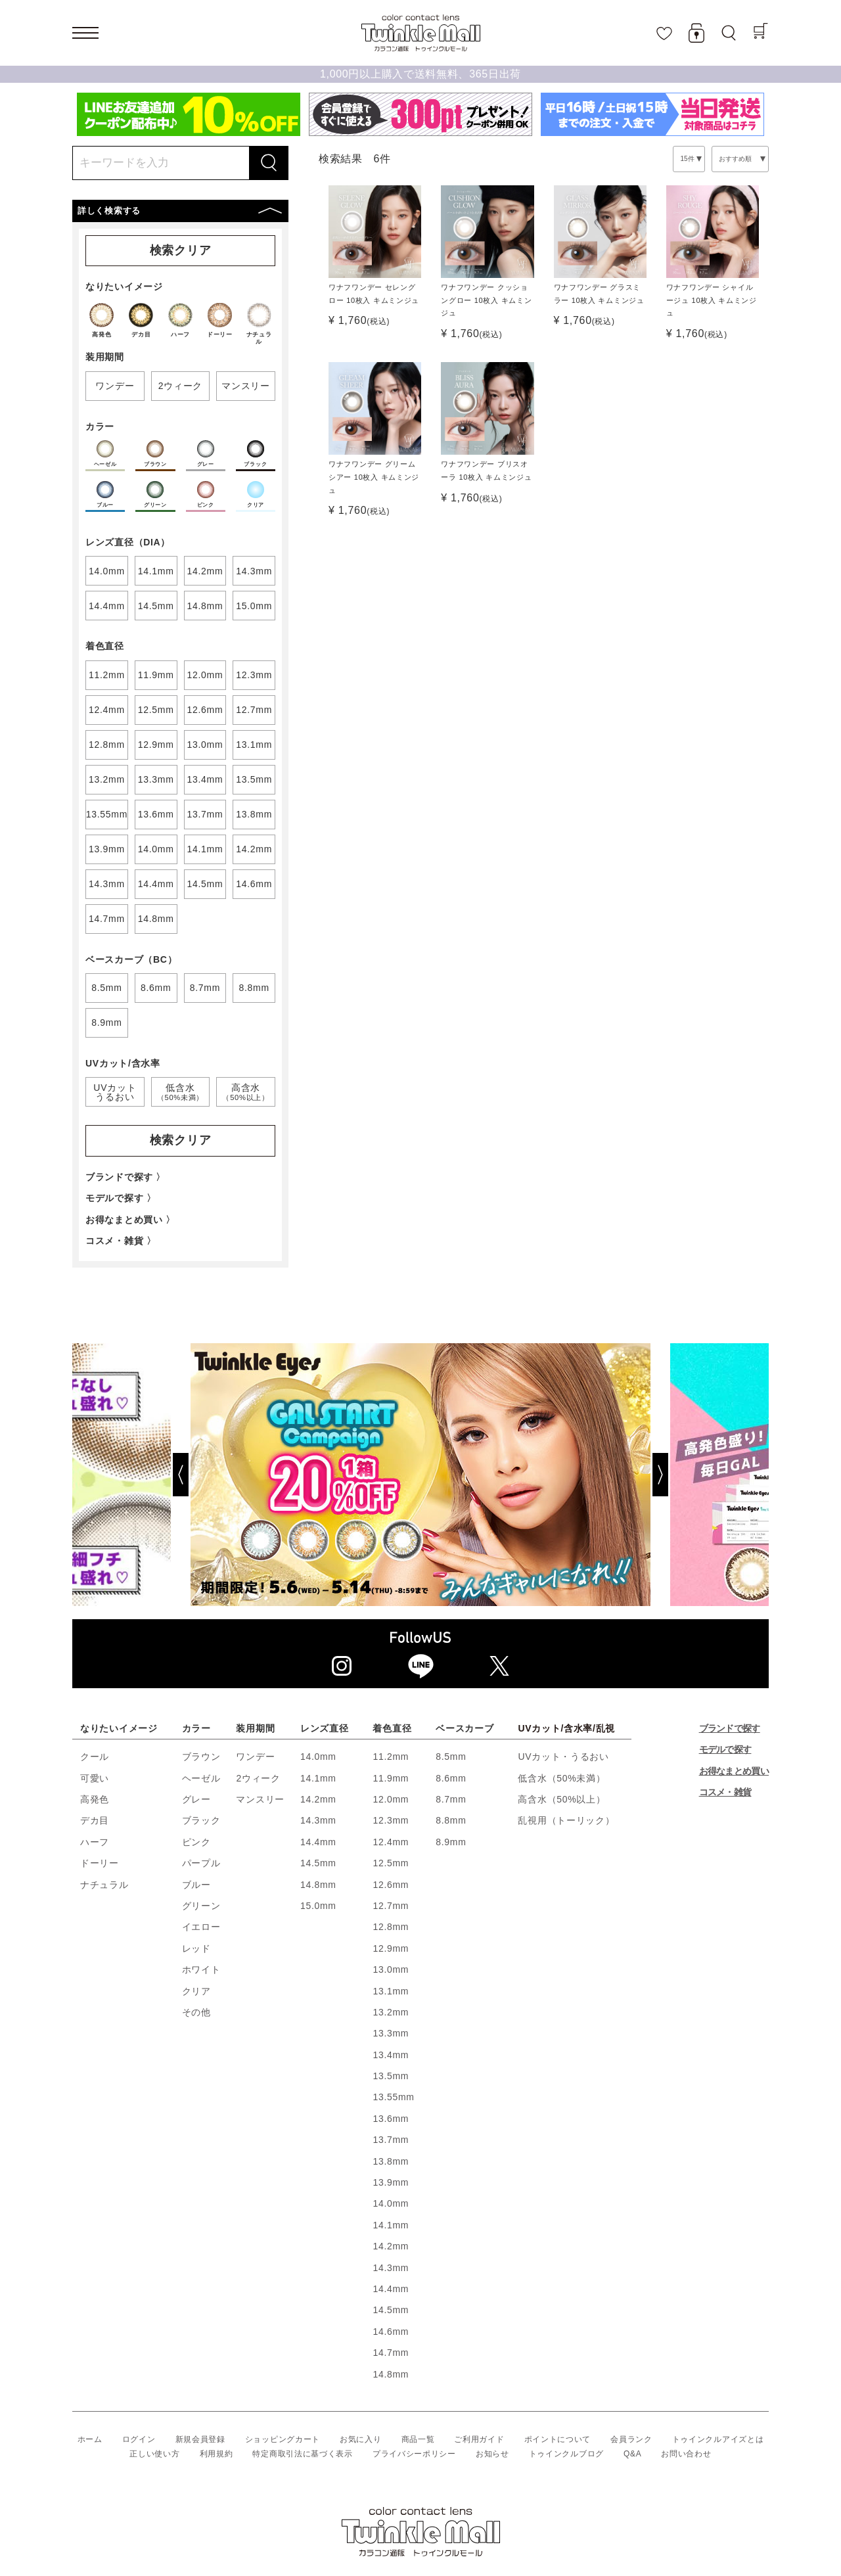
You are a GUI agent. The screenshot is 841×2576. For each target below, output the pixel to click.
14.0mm (318, 1756)
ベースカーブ (464, 1728)
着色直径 (392, 1728)
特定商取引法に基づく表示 (302, 2453)
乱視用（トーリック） (566, 1820)
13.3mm (391, 2033)
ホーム (90, 2439)
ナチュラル (104, 1884)
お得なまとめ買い (734, 1771)
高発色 (94, 1799)
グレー (196, 1799)
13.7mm (391, 2139)
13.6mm (391, 2118)
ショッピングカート (282, 2439)
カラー (196, 1728)
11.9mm (391, 1778)
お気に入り (361, 2439)
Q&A (632, 2453)
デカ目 (94, 1820)
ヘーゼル (201, 1778)
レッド (196, 1948)
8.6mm (451, 1778)
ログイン (139, 2439)
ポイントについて (557, 2439)
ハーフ (94, 1842)
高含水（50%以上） (561, 1799)
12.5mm (391, 1863)
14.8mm (318, 1884)
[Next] (709, 1474)
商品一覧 (418, 2439)
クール (94, 1756)
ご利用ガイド (479, 2439)
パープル (201, 1863)
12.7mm (391, 1905)
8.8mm (451, 1820)
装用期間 (255, 1728)
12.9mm (391, 1948)
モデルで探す (725, 1749)
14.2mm (318, 1799)
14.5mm (318, 1863)
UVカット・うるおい (563, 1756)
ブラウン (201, 1756)
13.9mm (391, 2182)
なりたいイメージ (119, 1728)
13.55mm (393, 2097)
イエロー (201, 1926)
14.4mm (318, 1842)
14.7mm (391, 2352)
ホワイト (201, 1969)
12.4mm (391, 1842)
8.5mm (451, 1756)
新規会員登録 (200, 2439)
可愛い (94, 1778)
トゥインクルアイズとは (718, 2439)
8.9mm (451, 1842)
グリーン (201, 1905)
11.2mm (391, 1756)
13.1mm (391, 1991)
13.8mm (391, 2161)
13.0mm (391, 1969)
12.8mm (391, 1926)
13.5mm (391, 2076)
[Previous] (131, 1474)
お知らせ (492, 2453)
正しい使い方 (154, 2453)
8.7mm (451, 1799)
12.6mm (391, 1884)
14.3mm (318, 1820)
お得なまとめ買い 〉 (130, 1219)
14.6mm (391, 2331)
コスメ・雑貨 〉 (120, 1240)
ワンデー (255, 1756)
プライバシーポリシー (414, 2453)
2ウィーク (258, 1778)
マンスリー (260, 1799)
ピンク (196, 1842)
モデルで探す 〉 (120, 1198)
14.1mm (318, 1778)
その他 (196, 2012)
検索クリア (181, 250)
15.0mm (318, 1905)
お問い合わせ (686, 2453)
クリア (196, 1991)
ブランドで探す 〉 (125, 1177)
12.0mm (391, 1799)
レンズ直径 (324, 1728)
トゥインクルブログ (566, 2453)
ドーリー (99, 1863)
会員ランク (631, 2439)
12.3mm (391, 1820)
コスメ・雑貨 (725, 1792)
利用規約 (216, 2453)
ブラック (201, 1820)
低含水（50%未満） (561, 1778)
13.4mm (391, 2055)
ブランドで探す (729, 1728)
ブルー (196, 1884)
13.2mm (391, 2012)
